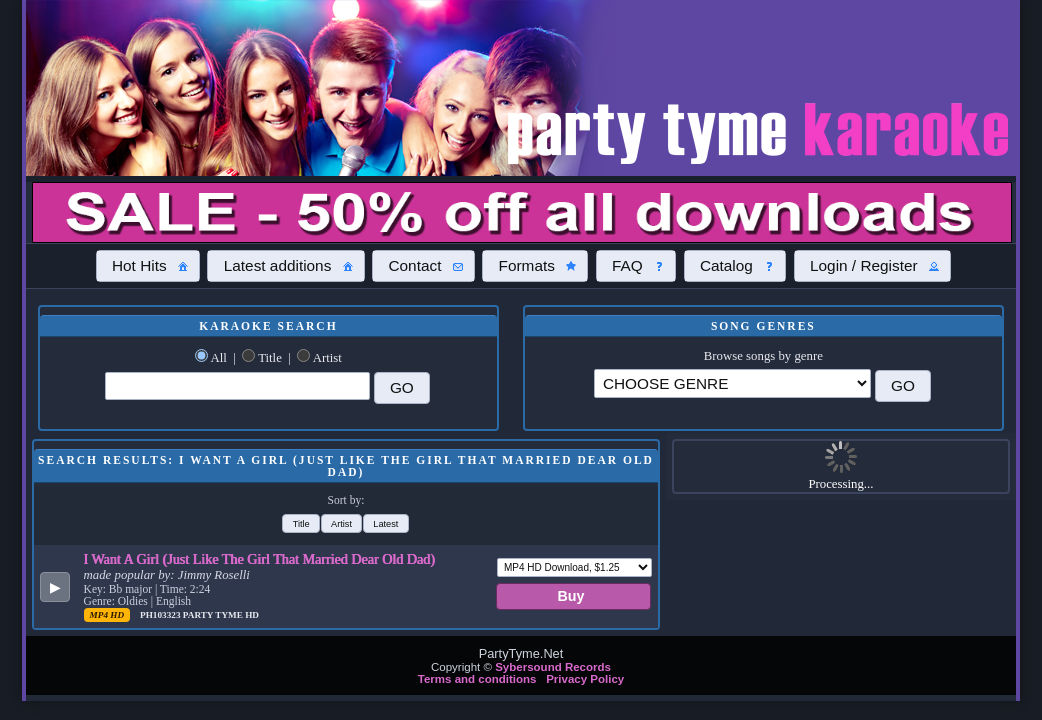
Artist (327, 358)
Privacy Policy (585, 679)
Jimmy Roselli (214, 575)
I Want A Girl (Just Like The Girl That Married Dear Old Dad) (260, 559)
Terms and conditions (477, 679)
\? (732, 383)
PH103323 (161, 615)
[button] (148, 266)
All (218, 358)
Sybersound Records (553, 667)
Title (270, 358)
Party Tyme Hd (221, 615)
